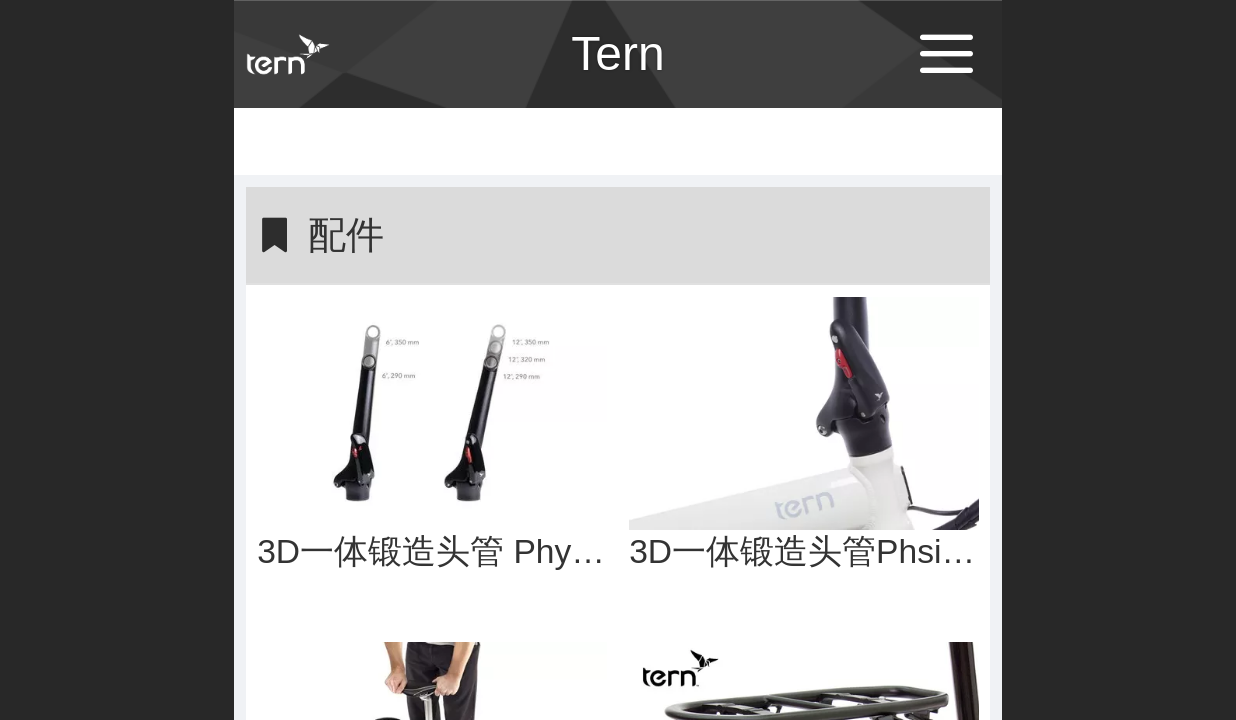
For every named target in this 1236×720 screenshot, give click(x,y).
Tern (617, 53)
